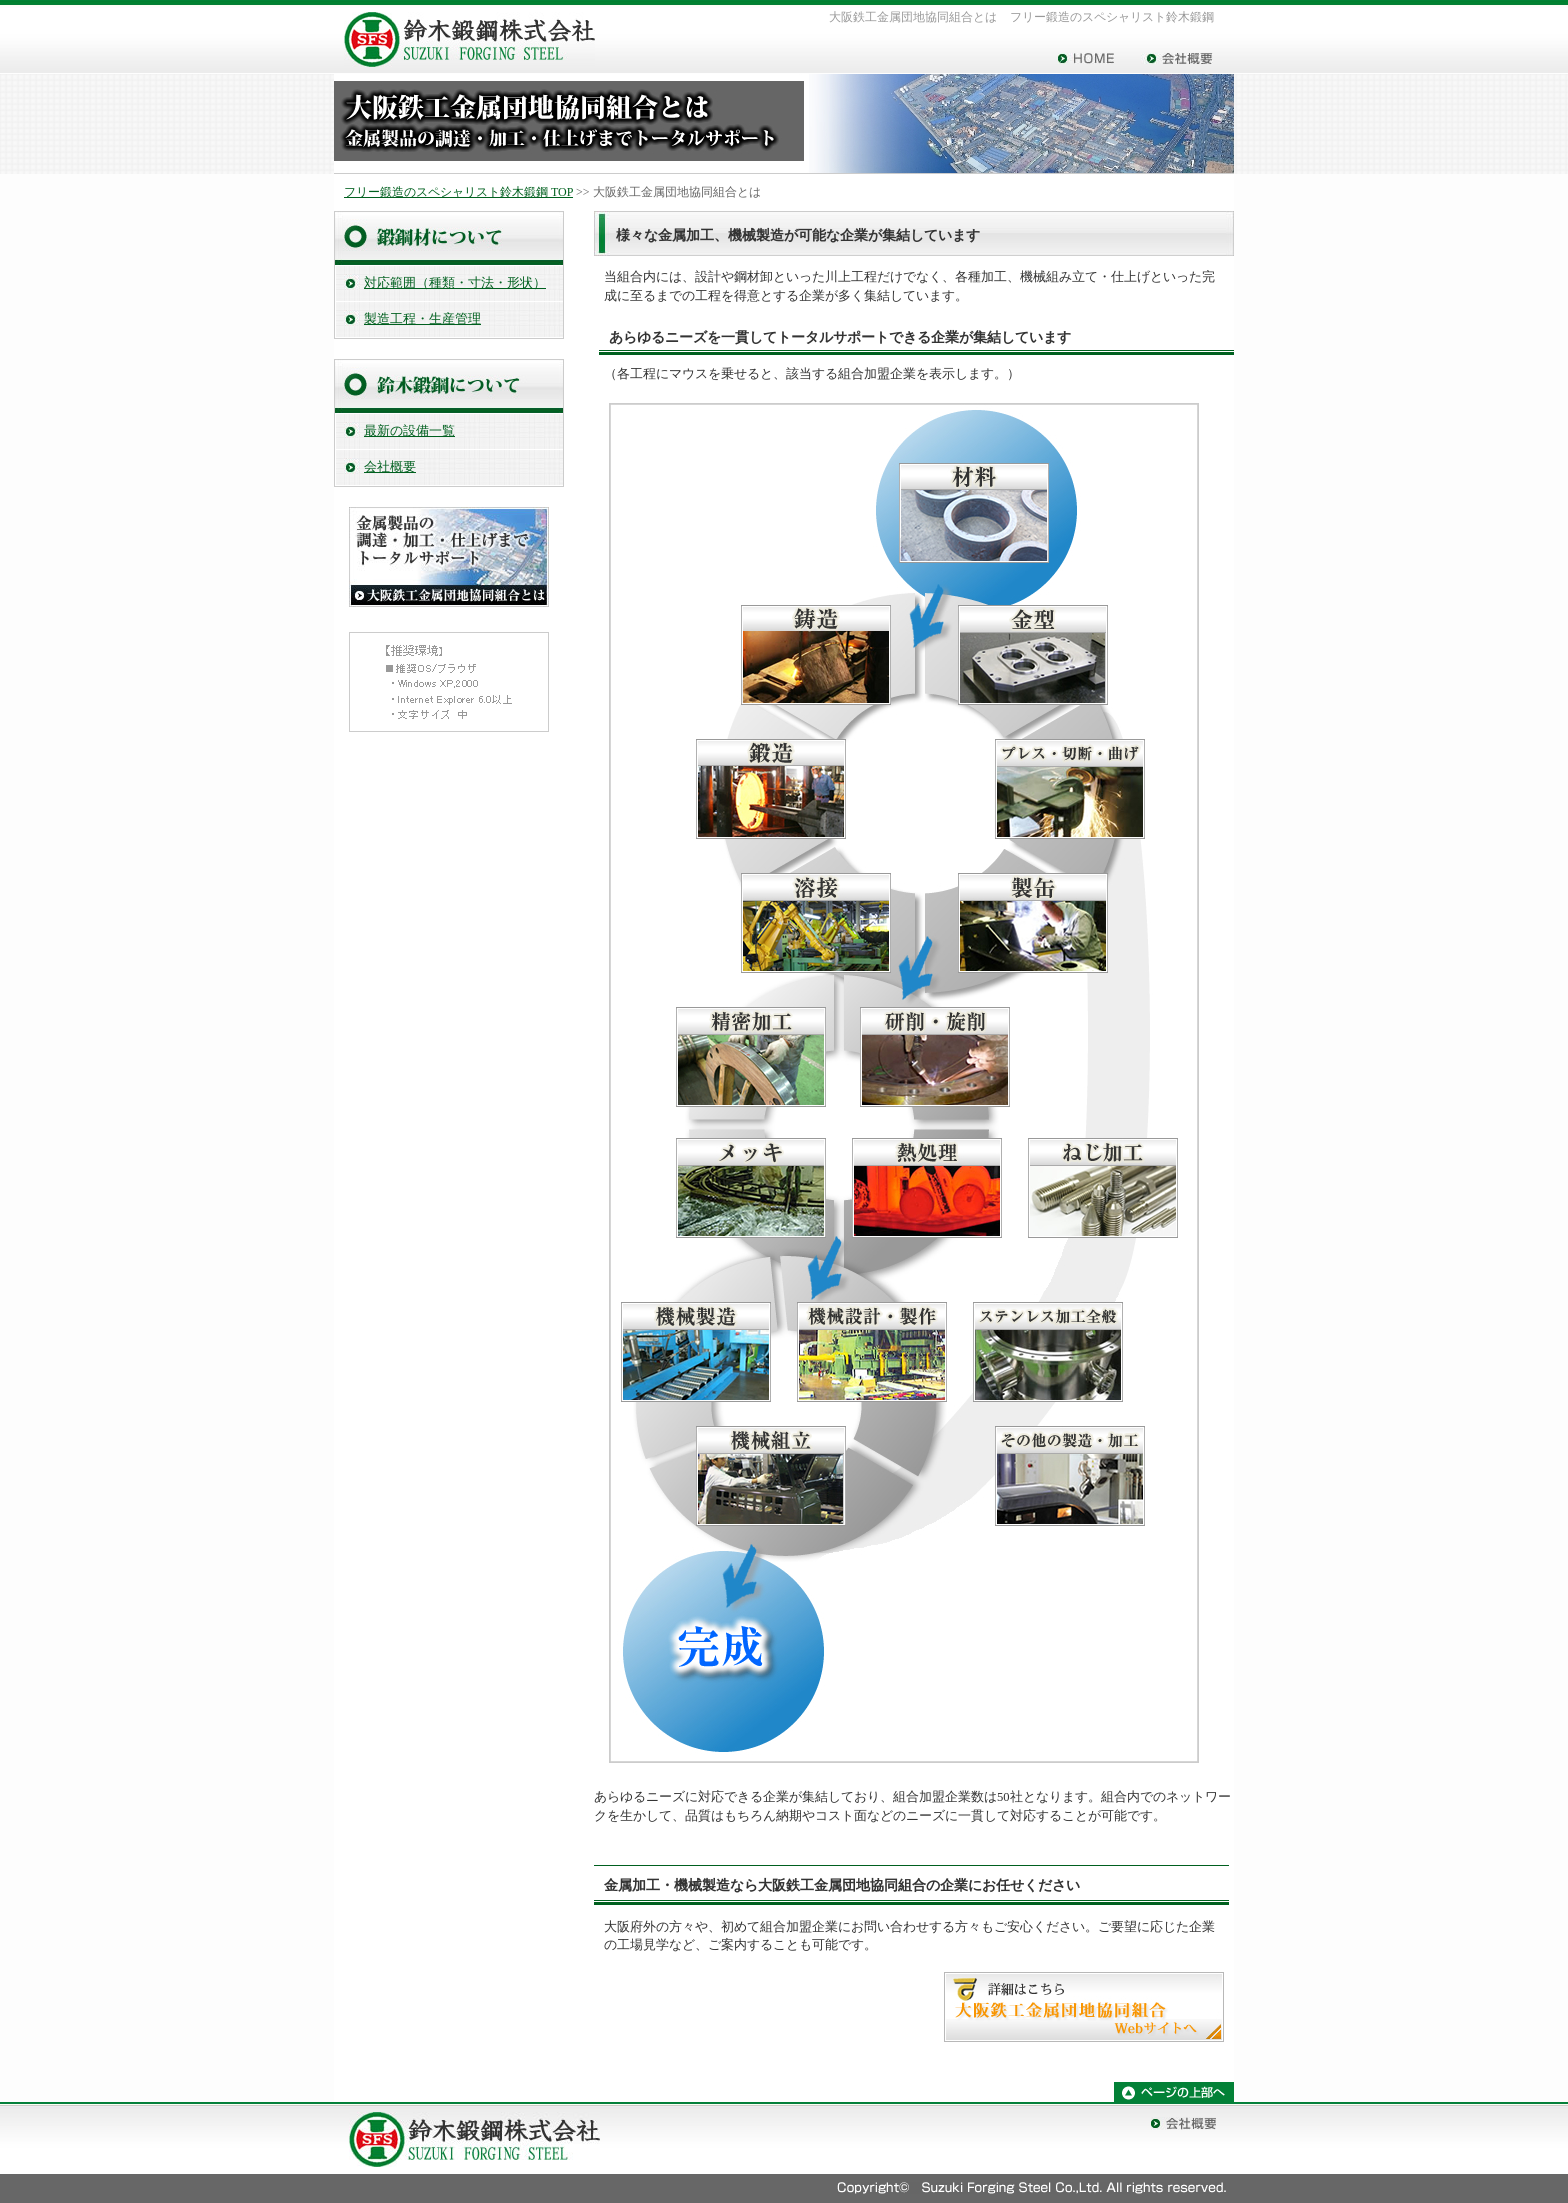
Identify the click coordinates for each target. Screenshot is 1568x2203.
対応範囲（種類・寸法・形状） (455, 283)
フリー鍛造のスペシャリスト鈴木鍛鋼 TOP (458, 192)
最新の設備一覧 (409, 431)
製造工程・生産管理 (422, 319)
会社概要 (390, 467)
